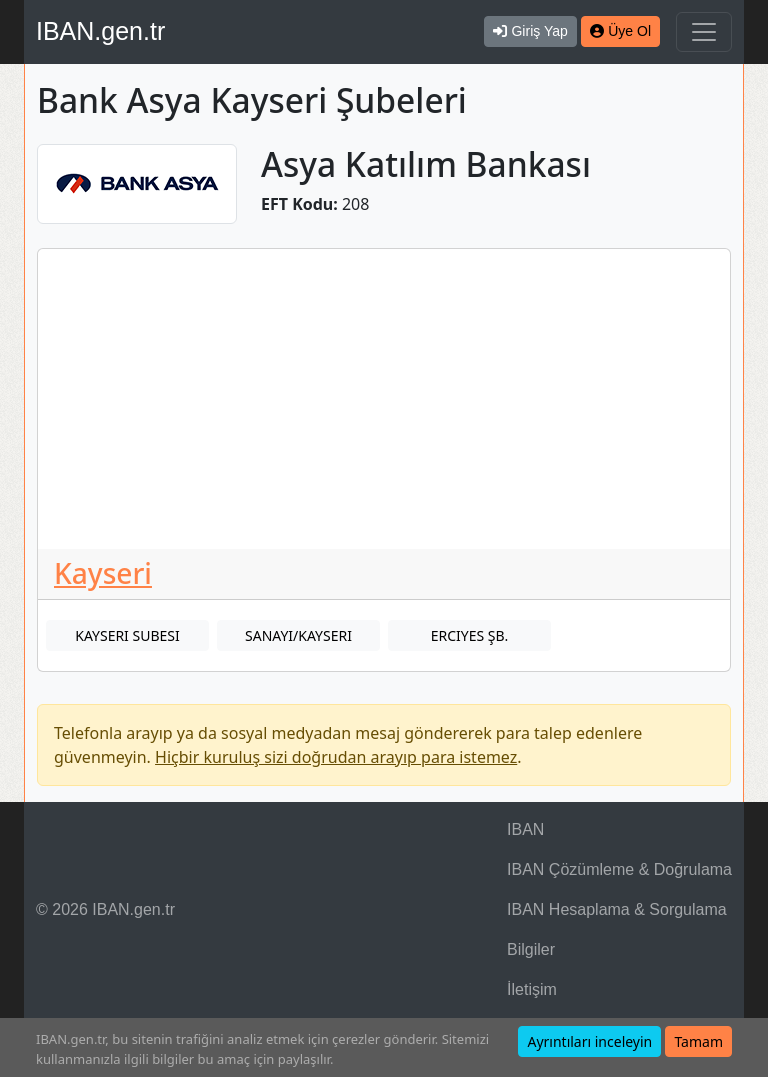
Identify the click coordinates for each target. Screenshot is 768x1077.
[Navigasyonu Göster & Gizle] (704, 32)
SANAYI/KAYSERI (298, 635)
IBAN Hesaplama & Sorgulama (617, 909)
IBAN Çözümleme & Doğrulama (619, 869)
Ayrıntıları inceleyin (589, 1041)
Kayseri (103, 573)
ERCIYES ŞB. (470, 635)
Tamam (698, 1041)
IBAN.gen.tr (100, 31)
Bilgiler (531, 949)
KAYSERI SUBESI (127, 635)
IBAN (525, 829)
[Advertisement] (384, 399)
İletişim (532, 989)
